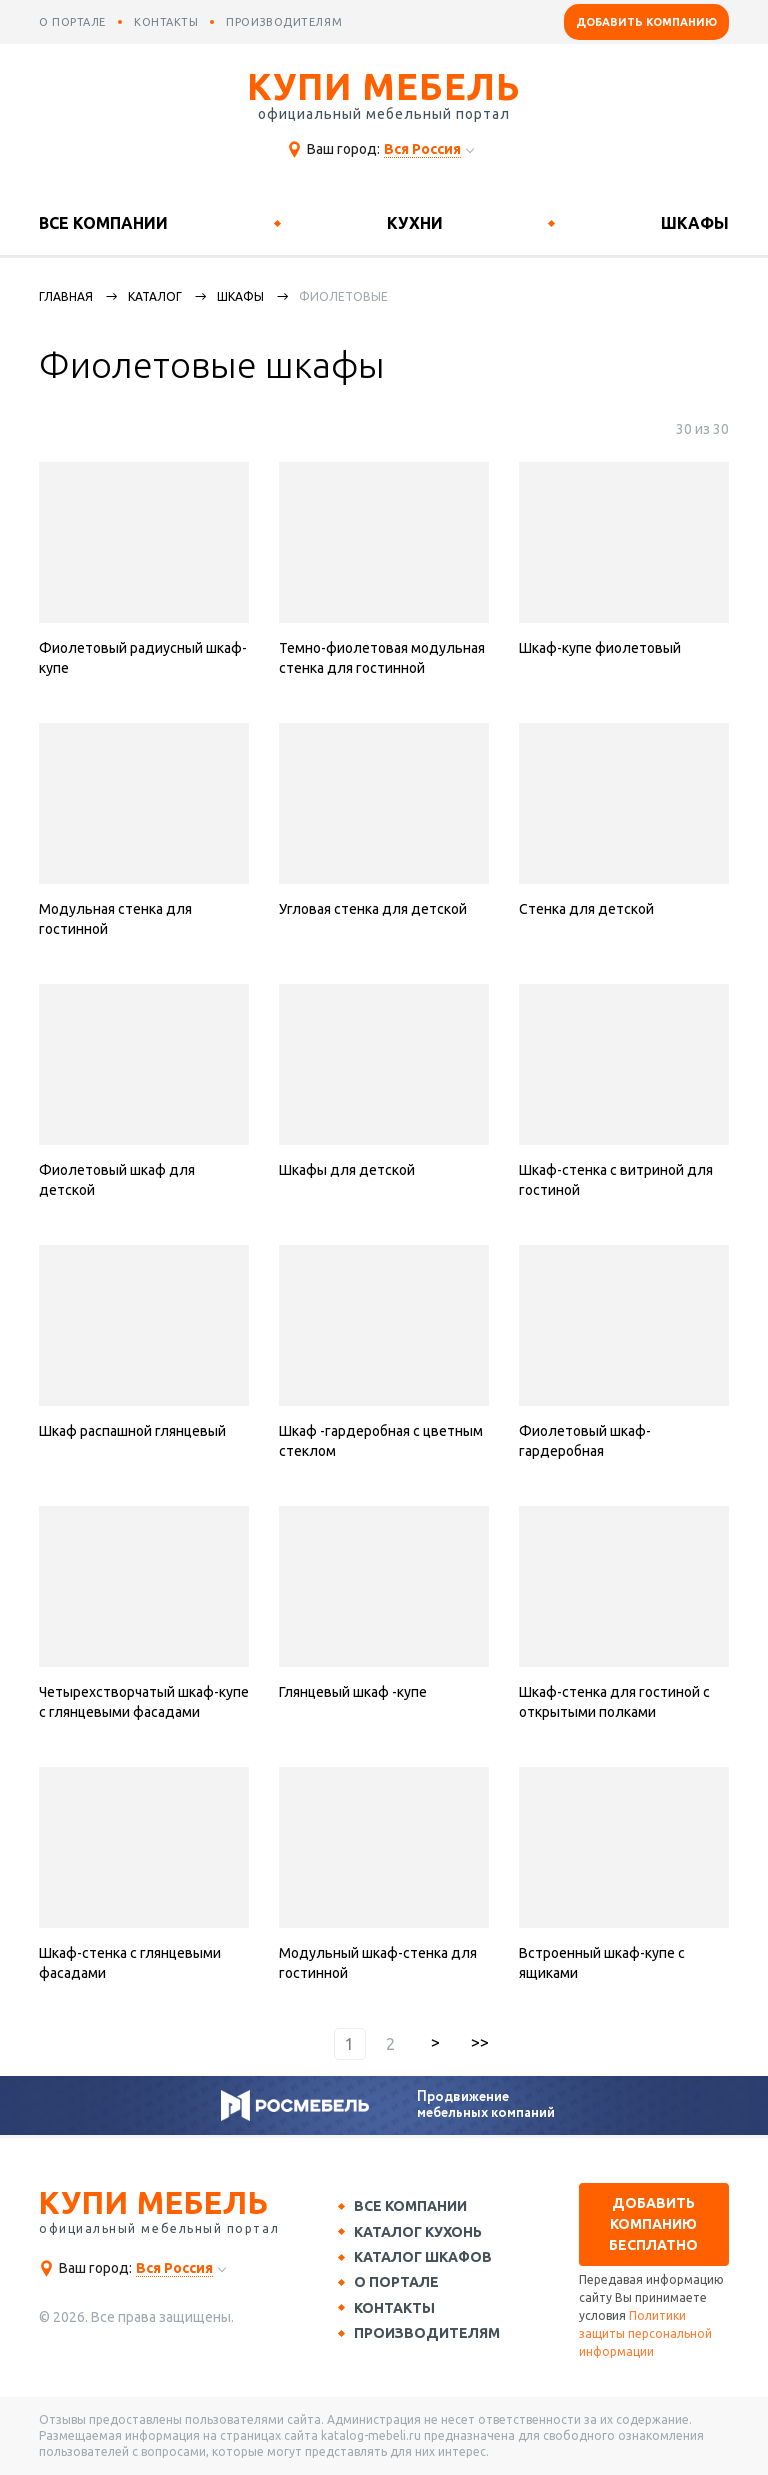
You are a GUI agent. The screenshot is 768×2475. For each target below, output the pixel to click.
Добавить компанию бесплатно (653, 2224)
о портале (72, 22)
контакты (166, 22)
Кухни (415, 223)
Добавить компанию (646, 22)
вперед (436, 2044)
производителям (284, 22)
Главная (66, 296)
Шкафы (695, 223)
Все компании (103, 223)
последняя (480, 2044)
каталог (155, 296)
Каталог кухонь (420, 2232)
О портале (398, 2284)
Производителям (429, 2335)
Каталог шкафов (425, 2258)
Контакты (396, 2310)
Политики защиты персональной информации (645, 2333)
